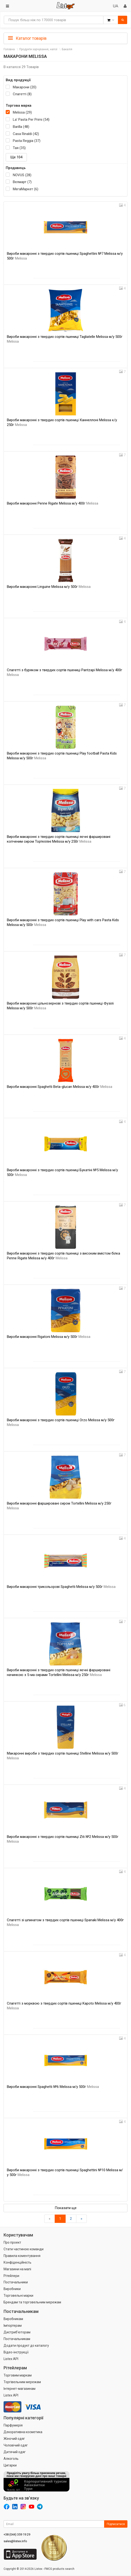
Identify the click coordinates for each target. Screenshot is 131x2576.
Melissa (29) (22, 112)
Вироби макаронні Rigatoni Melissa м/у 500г (48, 1337)
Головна (9, 49)
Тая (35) (19, 148)
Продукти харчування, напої (38, 49)
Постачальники (16, 2282)
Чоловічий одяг (16, 2445)
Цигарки (10, 2465)
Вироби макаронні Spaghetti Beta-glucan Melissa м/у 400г (59, 1087)
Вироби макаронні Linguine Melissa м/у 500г (49, 587)
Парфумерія (13, 2425)
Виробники (12, 2289)
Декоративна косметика (23, 2432)
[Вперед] (81, 2219)
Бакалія (67, 49)
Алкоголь (11, 2459)
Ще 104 (16, 157)
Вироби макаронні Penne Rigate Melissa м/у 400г (52, 503)
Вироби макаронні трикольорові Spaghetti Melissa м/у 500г (61, 1587)
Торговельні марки (18, 2295)
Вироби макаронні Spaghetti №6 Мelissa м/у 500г (53, 2087)
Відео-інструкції (16, 2352)
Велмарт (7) (22, 182)
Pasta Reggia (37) (26, 141)
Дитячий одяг (15, 2452)
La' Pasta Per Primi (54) (31, 119)
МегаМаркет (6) (25, 189)
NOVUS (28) (22, 175)
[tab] (65, 38)
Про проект (12, 2242)
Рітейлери (11, 2276)
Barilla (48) (21, 127)
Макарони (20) (24, 87)
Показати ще (66, 2208)
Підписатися (116, 2524)
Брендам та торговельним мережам (32, 2302)
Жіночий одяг (14, 2439)
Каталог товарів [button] (27, 38)
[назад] (49, 2219)
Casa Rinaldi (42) (26, 134)
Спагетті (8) (22, 94)
